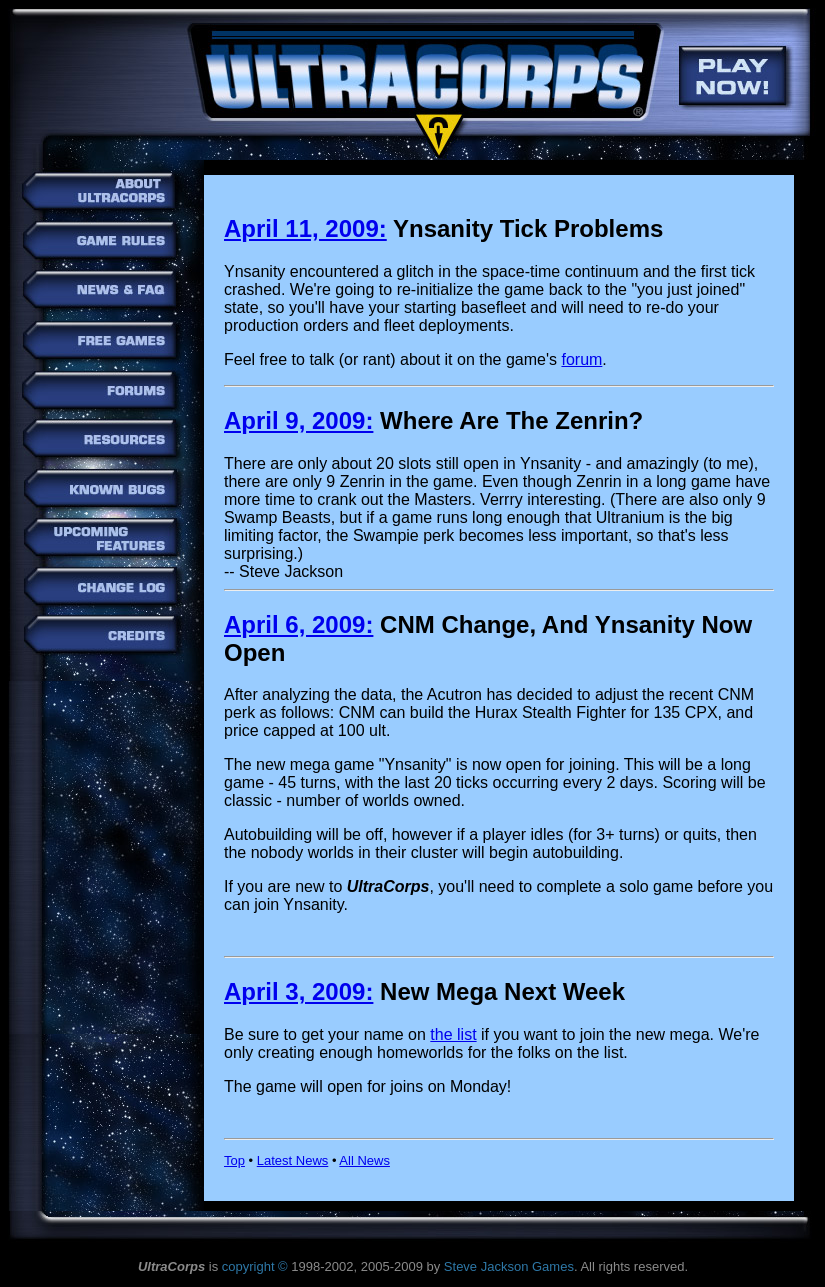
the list (453, 1034)
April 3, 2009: (298, 991)
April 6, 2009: (298, 624)
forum (581, 359)
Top (234, 1160)
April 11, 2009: (305, 228)
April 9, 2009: (298, 420)
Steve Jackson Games (509, 1266)
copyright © (255, 1266)
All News (364, 1160)
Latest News (293, 1160)
